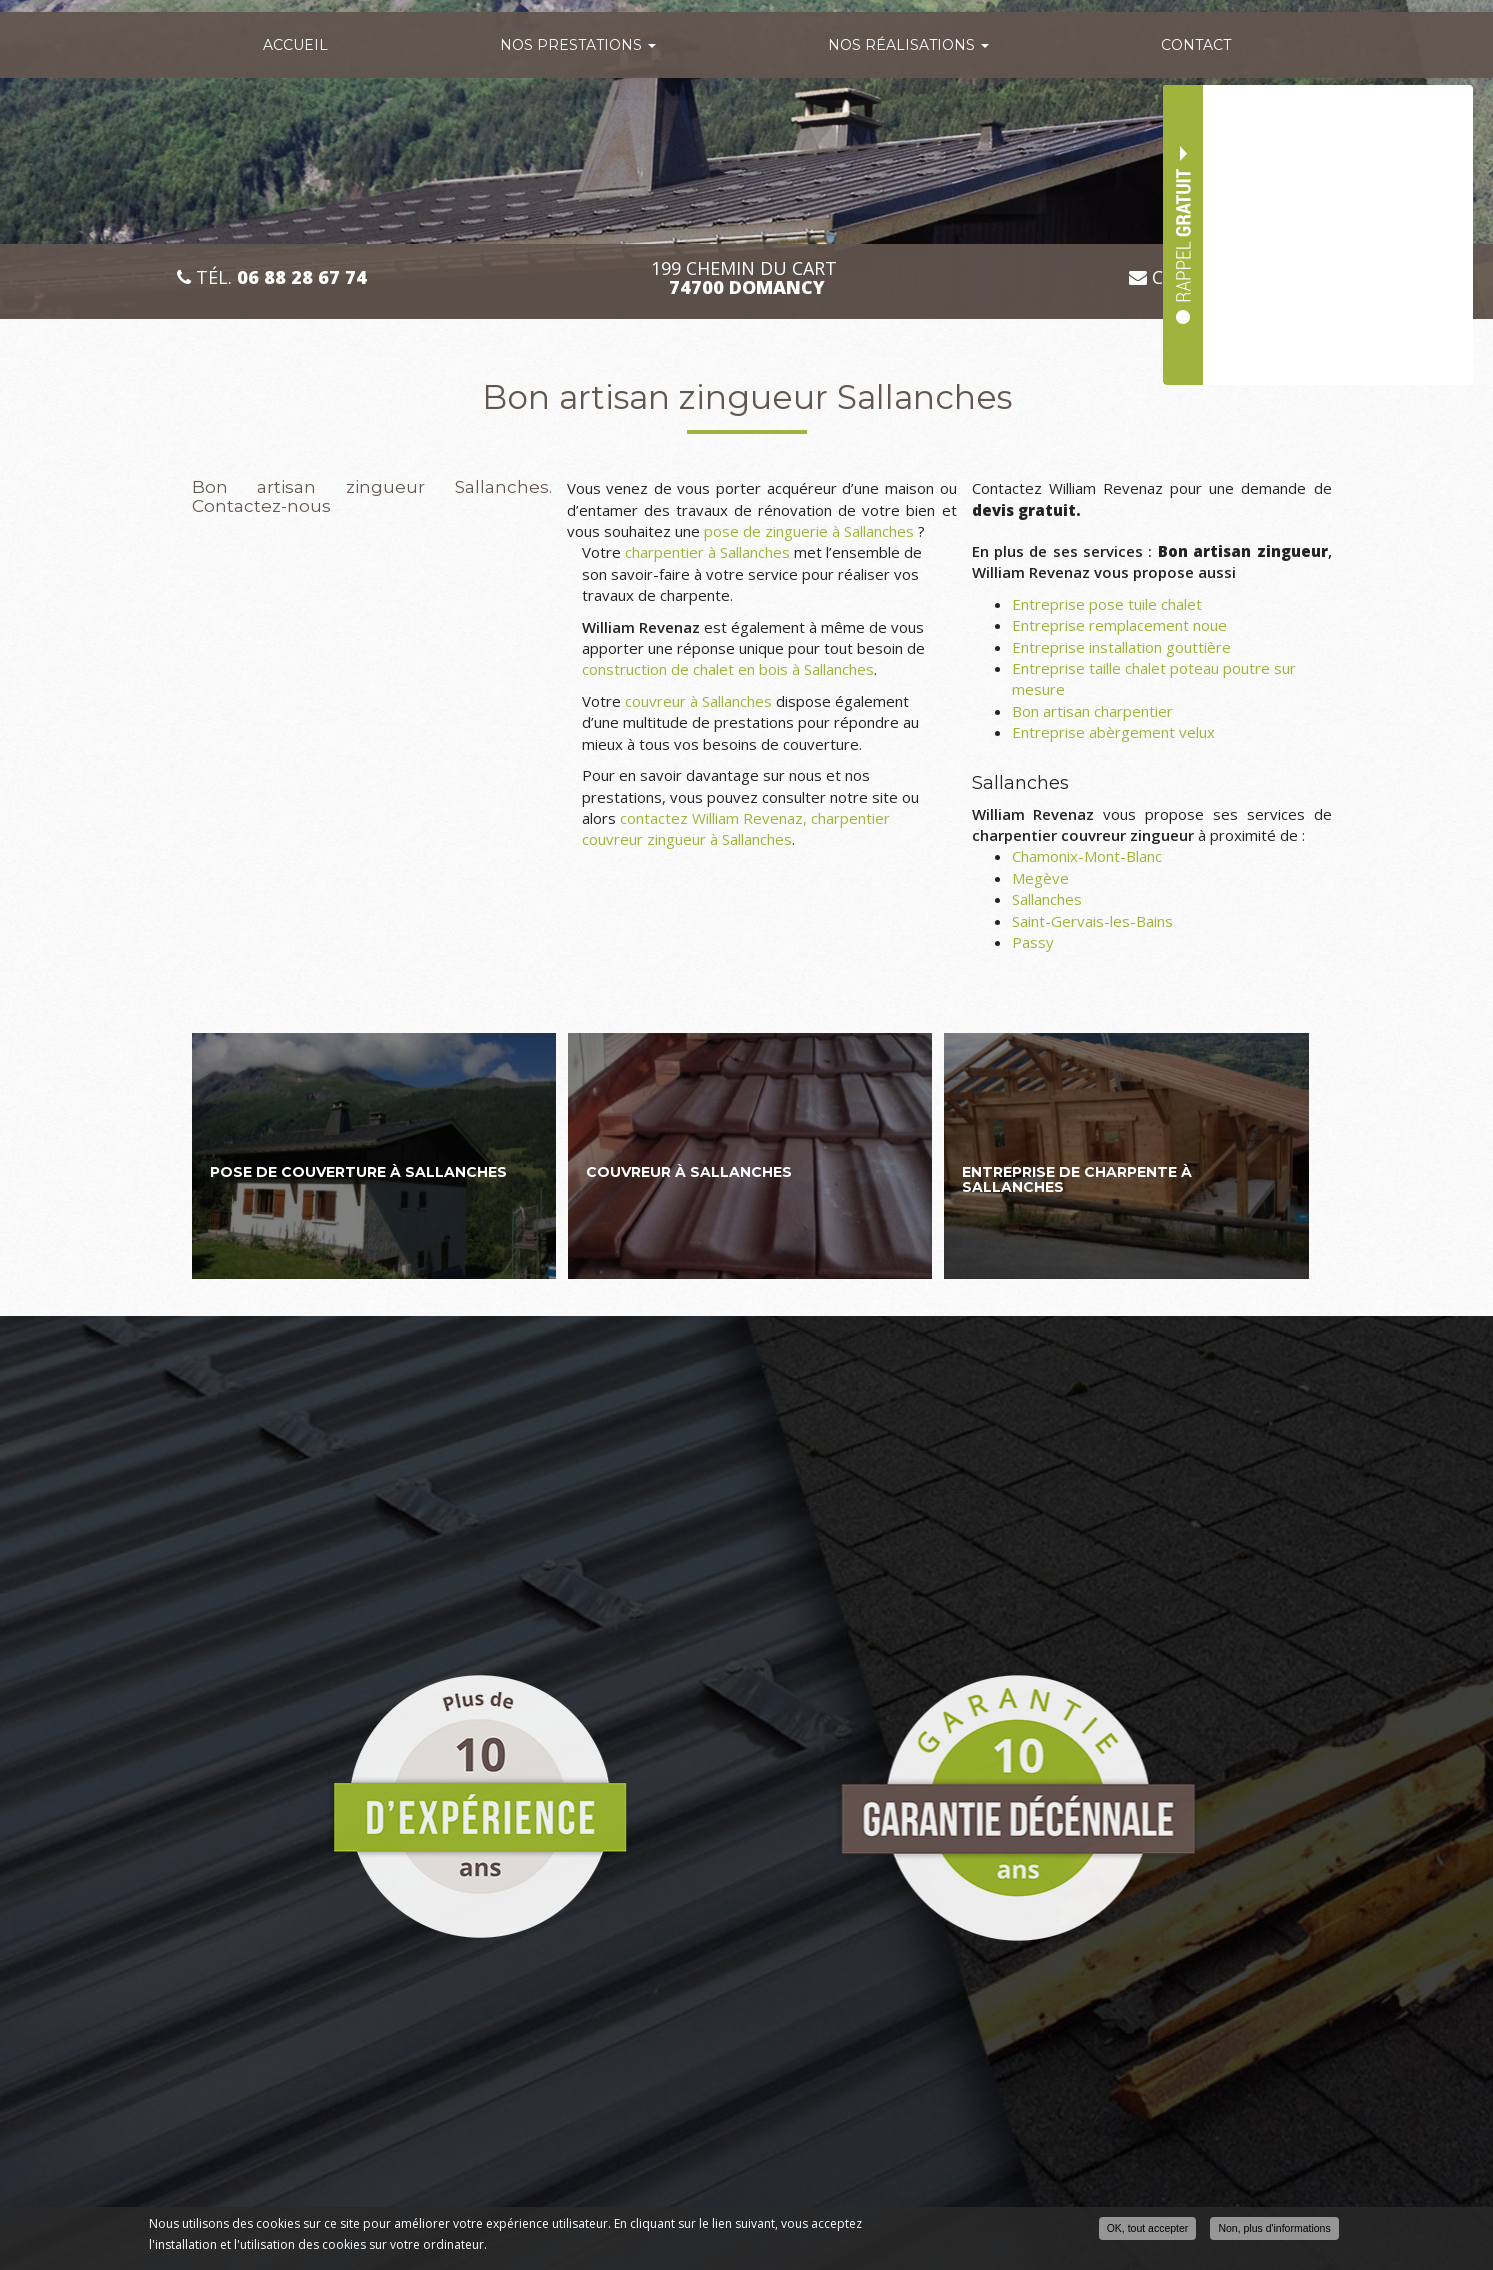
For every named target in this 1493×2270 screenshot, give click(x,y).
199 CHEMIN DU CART (746, 278)
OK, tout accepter (1148, 2228)
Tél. (272, 277)
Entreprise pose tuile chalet (1107, 604)
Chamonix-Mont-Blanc (1087, 856)
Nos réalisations (908, 45)
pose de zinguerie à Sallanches (809, 531)
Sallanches (1047, 899)
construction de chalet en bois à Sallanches (728, 669)
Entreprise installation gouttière (1121, 647)
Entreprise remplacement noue (1119, 625)
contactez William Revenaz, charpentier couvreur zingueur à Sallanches (736, 828)
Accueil (295, 45)
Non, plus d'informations (1274, 2228)
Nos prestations (578, 45)
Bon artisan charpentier (1092, 711)
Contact (1196, 45)
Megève (1040, 878)
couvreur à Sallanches (698, 701)
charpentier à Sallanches (707, 552)
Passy (1033, 942)
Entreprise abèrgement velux (1113, 732)
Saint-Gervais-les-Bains (1092, 921)
